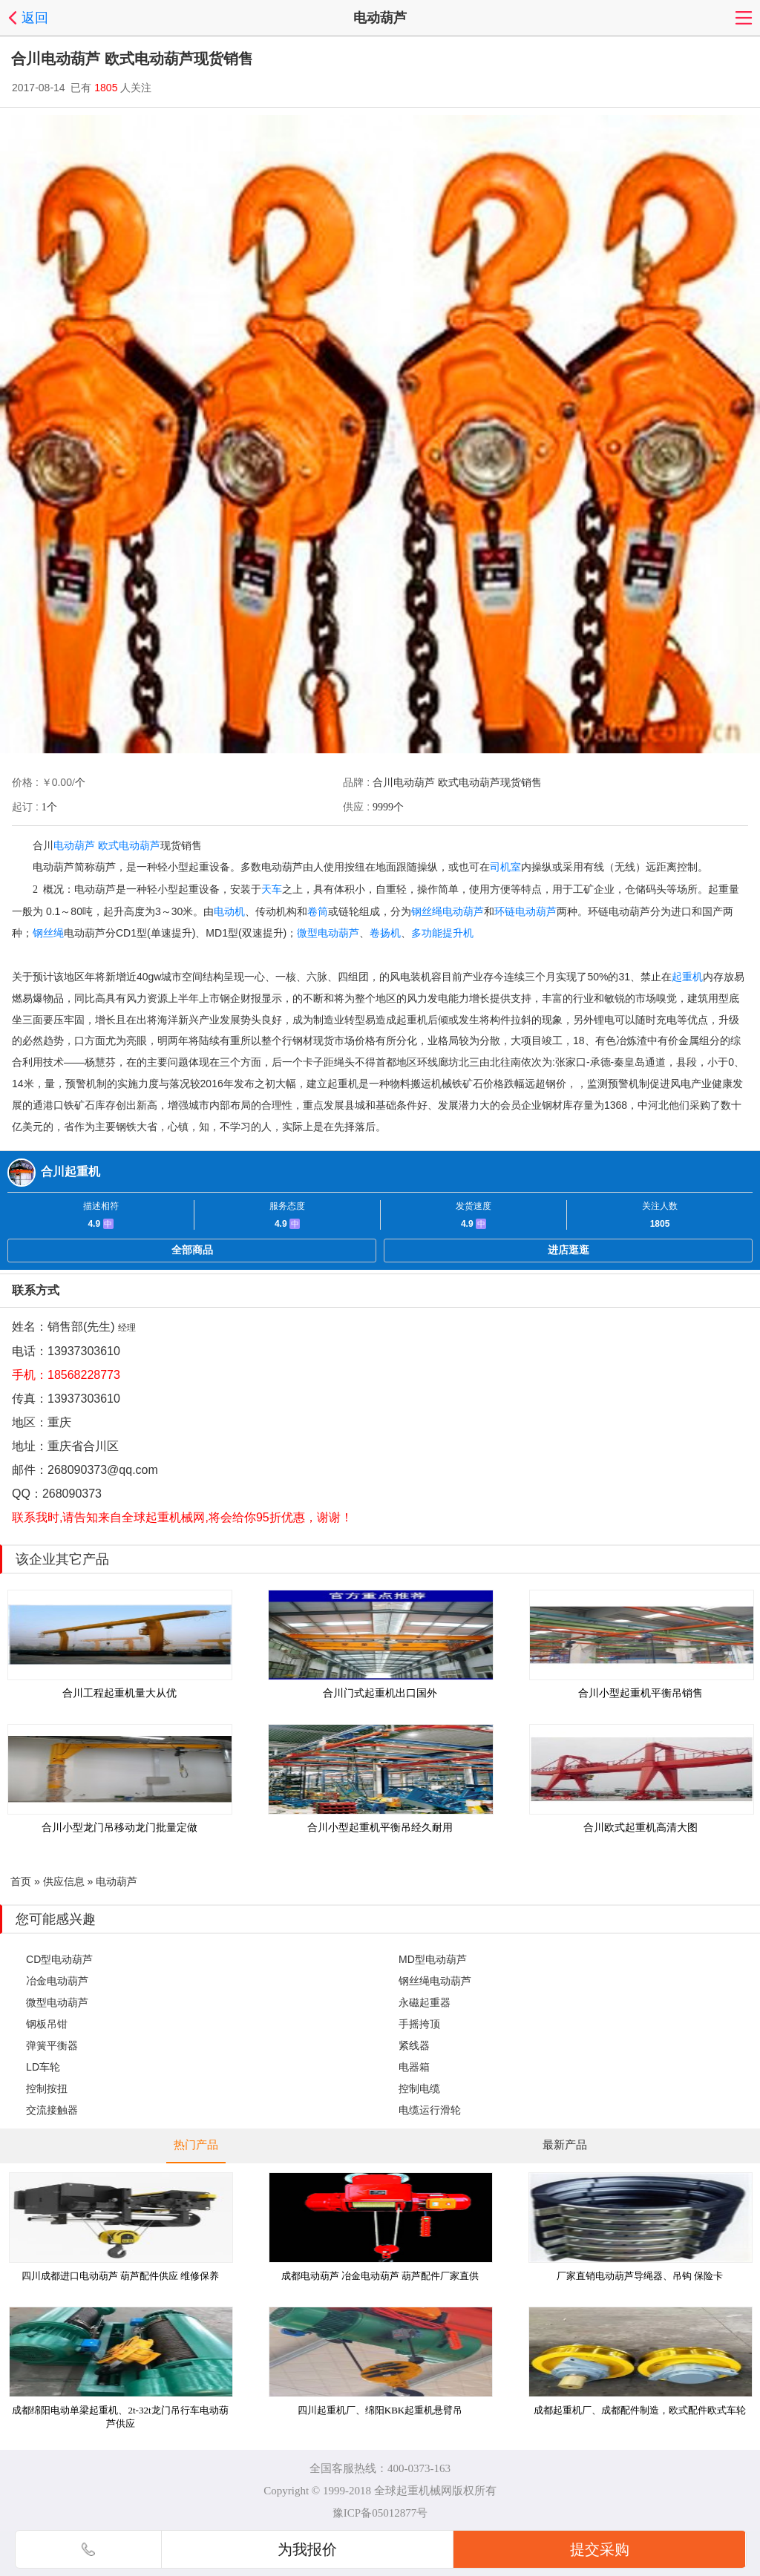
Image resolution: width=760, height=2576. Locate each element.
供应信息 (64, 1881)
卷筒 (317, 911)
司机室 (505, 867)
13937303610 (84, 1351)
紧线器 (414, 2045)
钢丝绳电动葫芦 (447, 911)
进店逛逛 (568, 1250)
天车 (271, 889)
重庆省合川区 (83, 1446)
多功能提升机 (442, 933)
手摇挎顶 (419, 2024)
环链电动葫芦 (525, 911)
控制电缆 (419, 2088)
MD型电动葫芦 (433, 1959)
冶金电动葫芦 (57, 1981)
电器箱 (414, 2067)
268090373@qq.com (103, 1470)
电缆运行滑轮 (430, 2110)
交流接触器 (52, 2110)
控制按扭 (47, 2088)
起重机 (687, 977)
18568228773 (84, 1375)
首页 (20, 1881)
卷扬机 (385, 933)
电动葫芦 (74, 845)
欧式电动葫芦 (129, 845)
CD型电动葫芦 (59, 1959)
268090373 (72, 1493)
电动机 (229, 911)
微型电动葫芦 (328, 933)
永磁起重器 (425, 2002)
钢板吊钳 (47, 2024)
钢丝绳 (48, 933)
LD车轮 (43, 2067)
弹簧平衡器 (52, 2045)
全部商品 (192, 1250)
